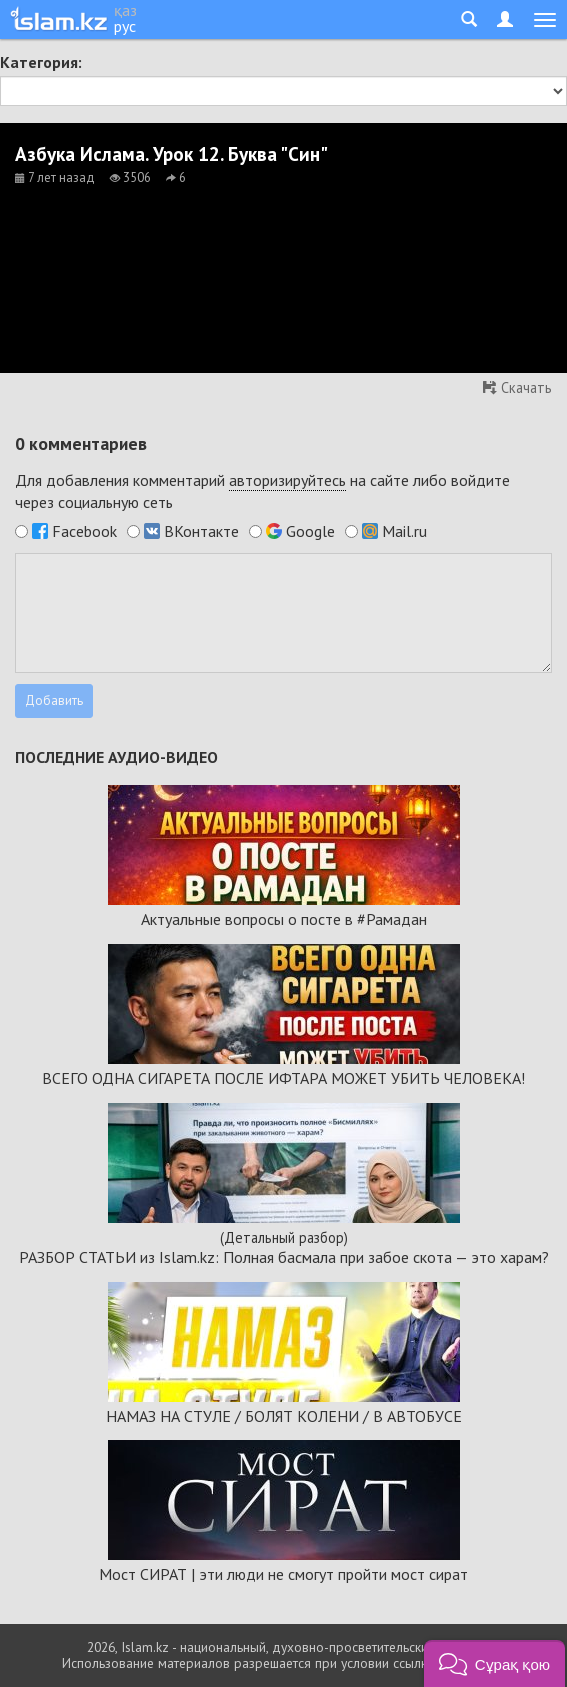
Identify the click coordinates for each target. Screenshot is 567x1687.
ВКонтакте (201, 531)
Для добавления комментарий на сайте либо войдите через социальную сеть (262, 491)
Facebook (84, 531)
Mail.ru (404, 531)
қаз (125, 10)
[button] (494, 1663)
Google (310, 531)
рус (125, 26)
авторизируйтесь (287, 480)
